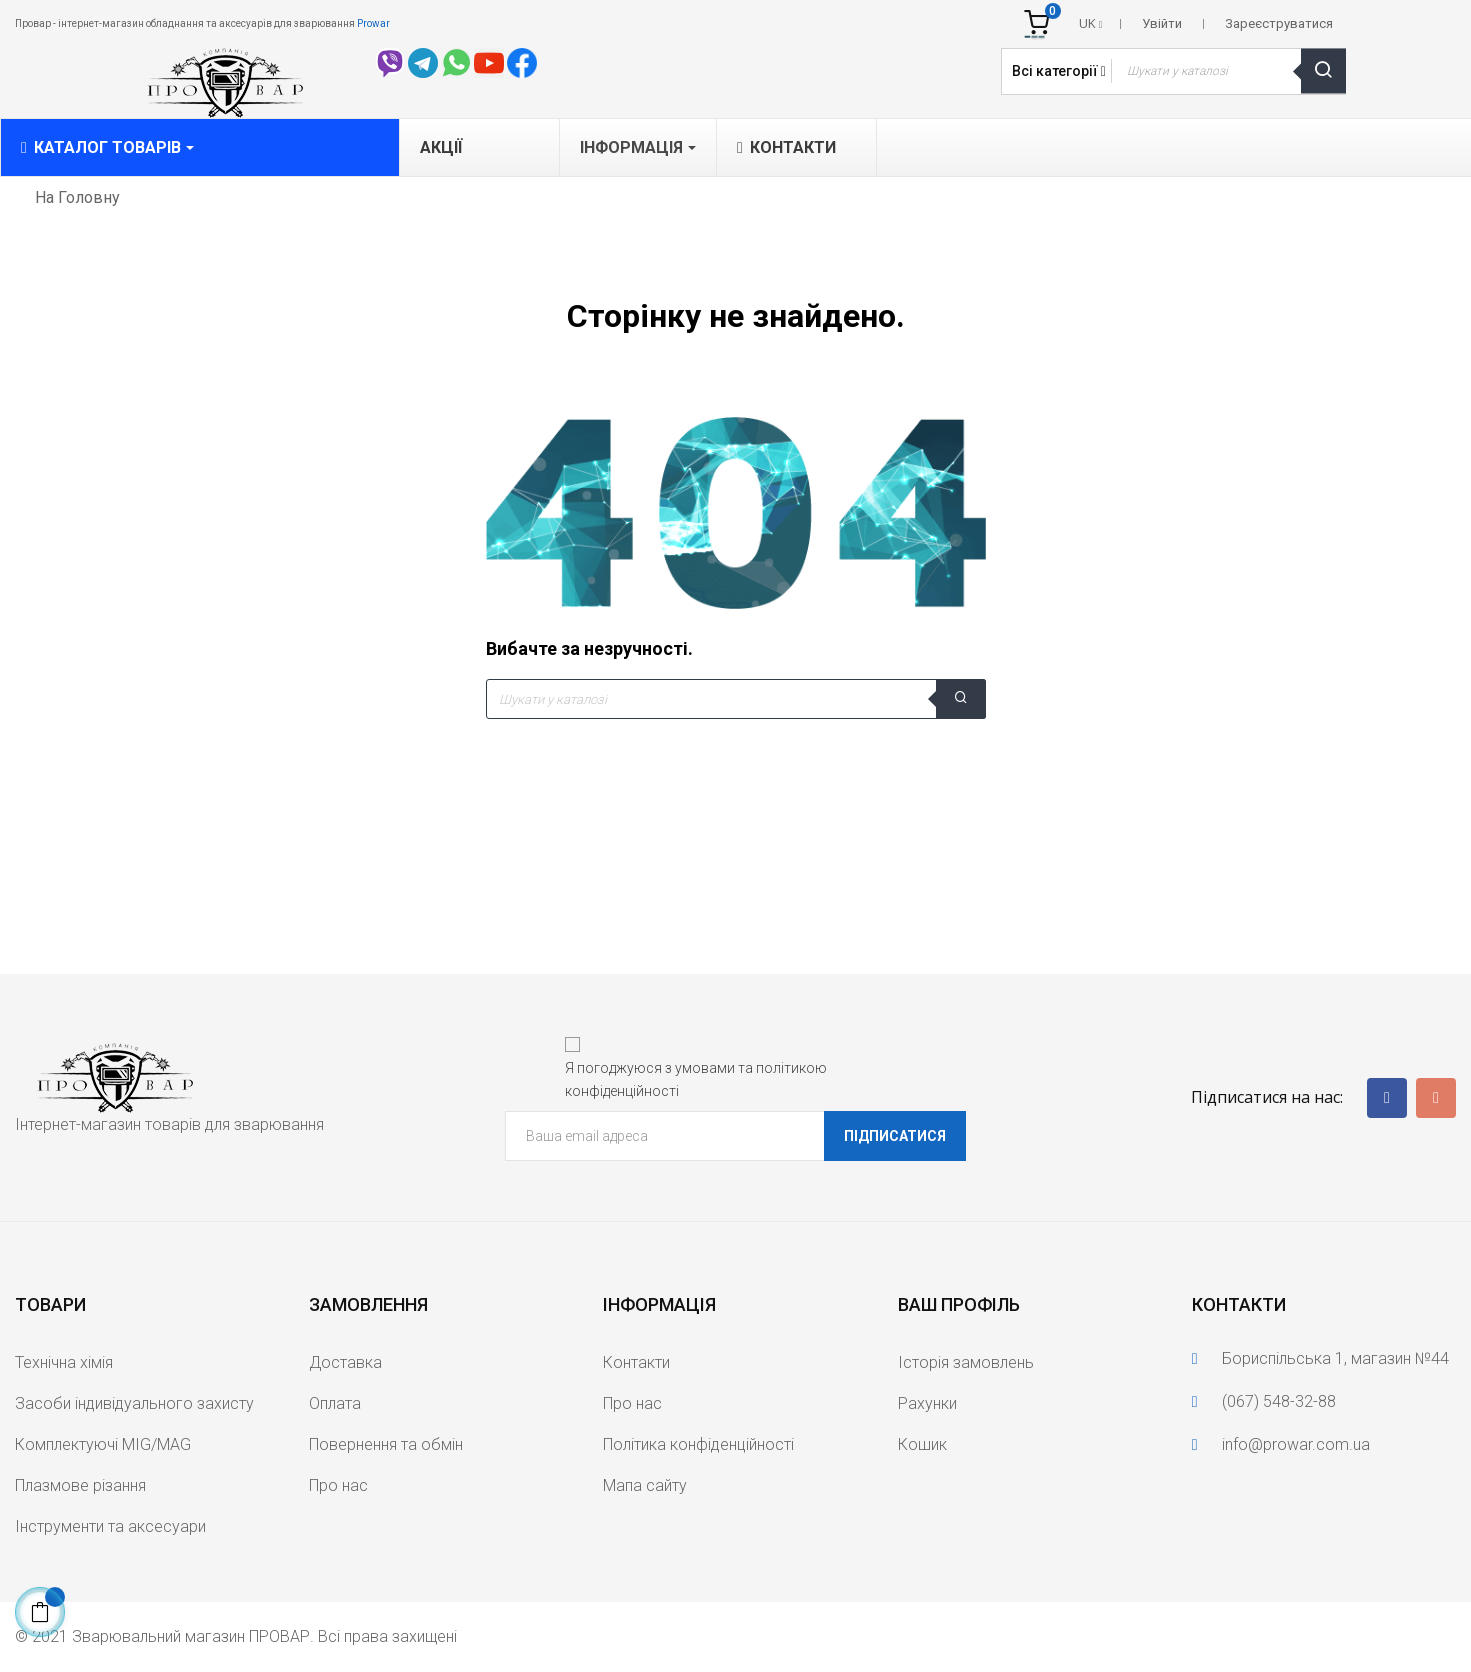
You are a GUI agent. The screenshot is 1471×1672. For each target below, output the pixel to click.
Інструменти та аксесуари (110, 1526)
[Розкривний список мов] (1091, 24)
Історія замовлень (966, 1362)
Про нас (338, 1485)
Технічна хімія (64, 1362)
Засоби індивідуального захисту (134, 1403)
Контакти (636, 1362)
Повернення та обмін (386, 1444)
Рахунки (927, 1403)
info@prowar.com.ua (1296, 1444)
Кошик (922, 1444)
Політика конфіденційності (698, 1444)
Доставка (345, 1362)
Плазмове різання (80, 1485)
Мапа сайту (645, 1485)
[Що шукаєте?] (736, 699)
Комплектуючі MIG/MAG (103, 1444)
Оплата (335, 1403)
